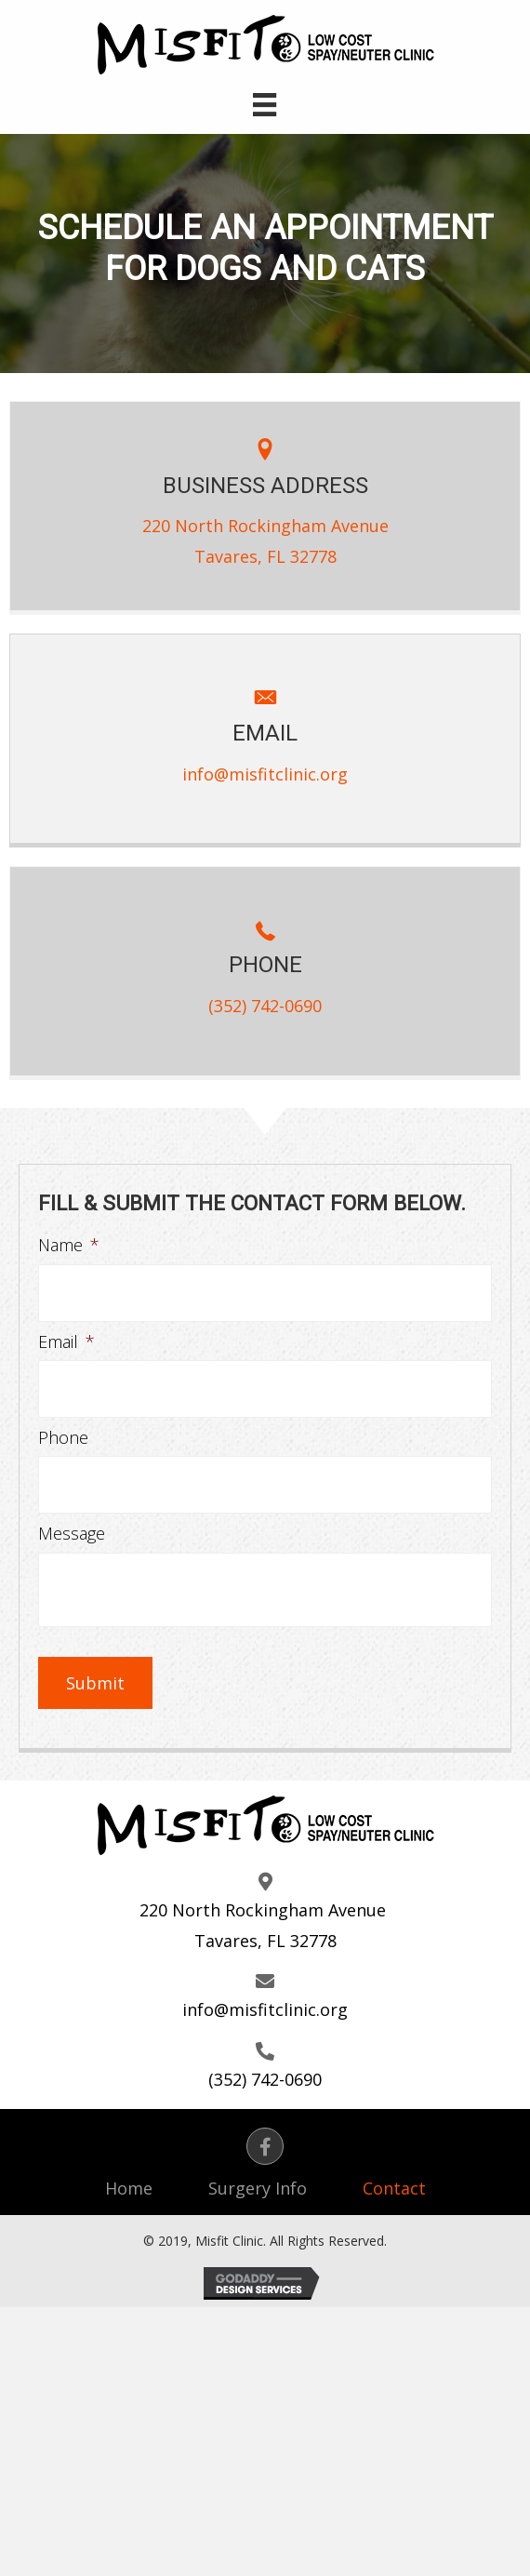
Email (66, 1342)
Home (128, 2188)
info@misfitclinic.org (265, 774)
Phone (63, 1437)
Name (68, 1245)
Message (71, 1533)
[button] (265, 2146)
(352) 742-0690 (265, 1005)
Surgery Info (257, 2188)
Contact (394, 2188)
